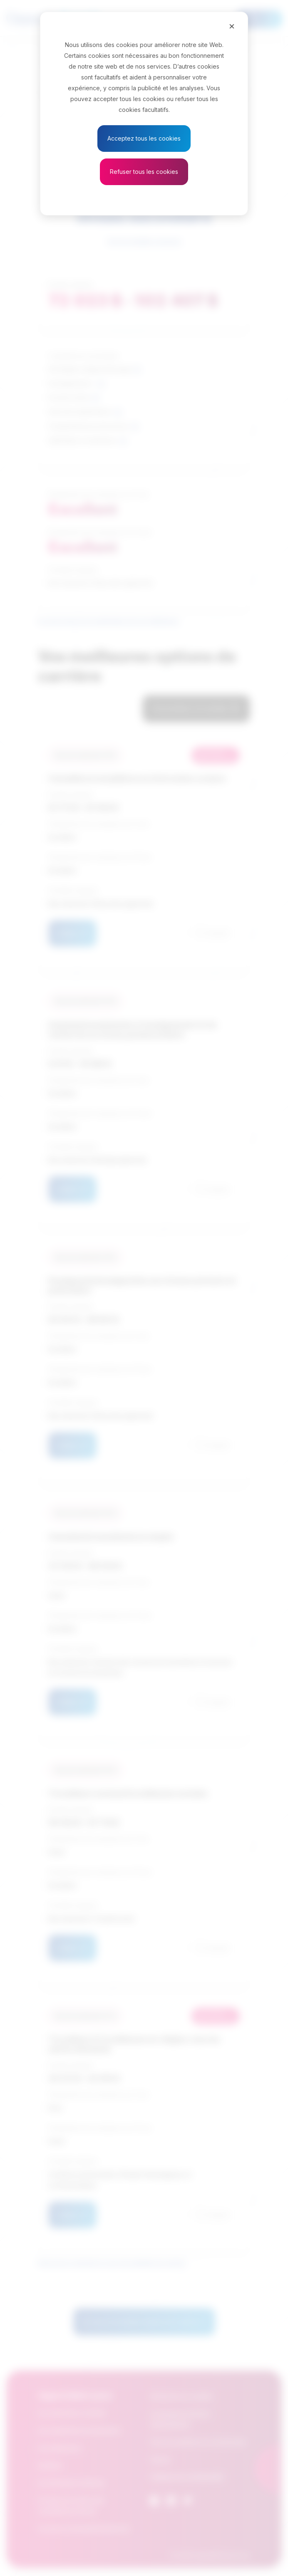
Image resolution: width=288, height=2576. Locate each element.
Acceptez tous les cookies (144, 138)
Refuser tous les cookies (144, 171)
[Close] (231, 25)
